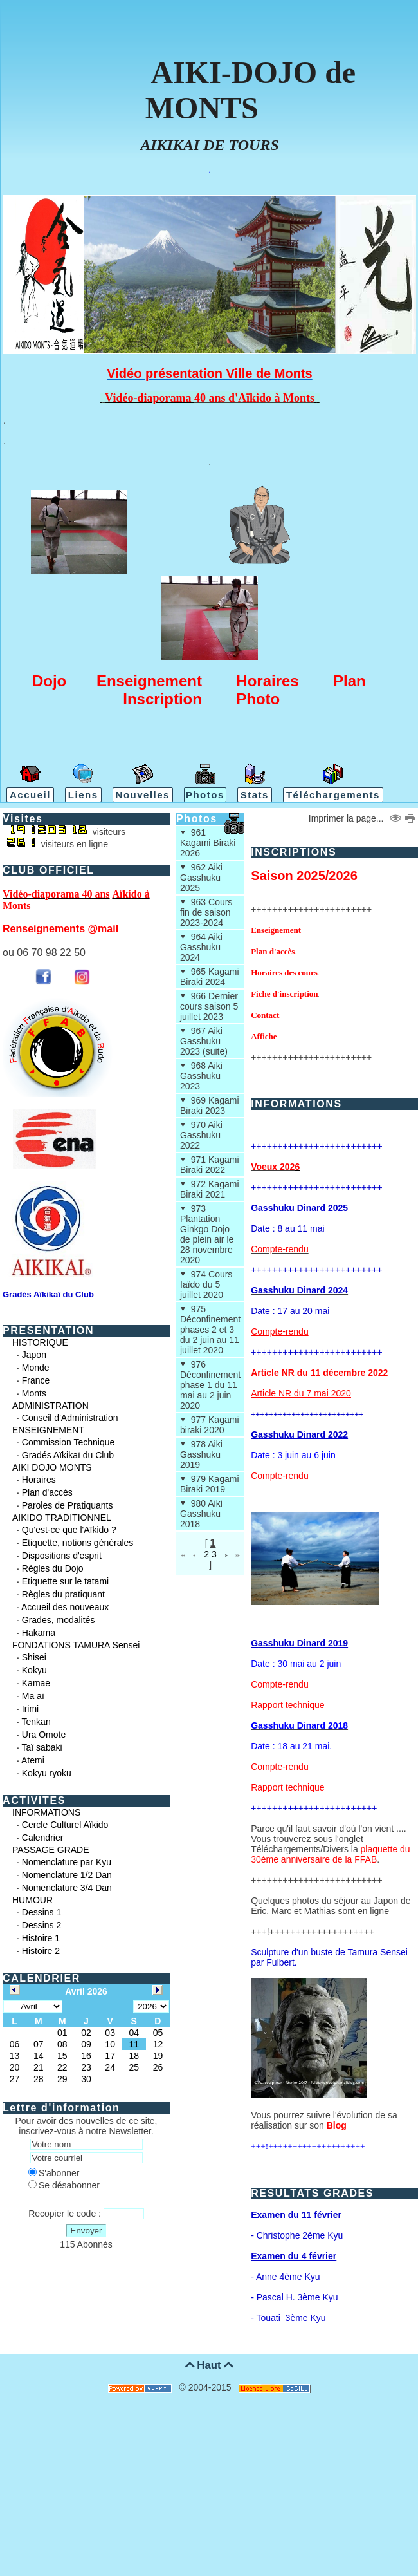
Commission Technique (68, 1442)
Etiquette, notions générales (78, 1542)
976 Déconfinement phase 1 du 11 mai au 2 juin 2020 (210, 1385)
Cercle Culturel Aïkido (65, 1824)
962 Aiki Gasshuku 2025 (201, 877)
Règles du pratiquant (63, 1594)
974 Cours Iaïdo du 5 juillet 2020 (206, 1284)
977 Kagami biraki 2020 (209, 1425)
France (36, 1380)
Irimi (30, 1709)
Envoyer (86, 2230)
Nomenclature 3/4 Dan (67, 1888)
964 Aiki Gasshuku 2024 (201, 947)
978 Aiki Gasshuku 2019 (201, 1454)
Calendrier (43, 1837)
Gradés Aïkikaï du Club (68, 1455)
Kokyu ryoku (46, 1773)
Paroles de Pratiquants (67, 1505)
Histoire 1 (41, 1938)
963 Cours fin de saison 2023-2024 (206, 912)
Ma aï (33, 1696)
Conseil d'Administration (70, 1418)
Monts (34, 1393)
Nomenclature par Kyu (66, 1862)
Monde (36, 1367)
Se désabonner (64, 2185)
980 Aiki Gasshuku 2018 (201, 1513)
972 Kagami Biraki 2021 (209, 1189)
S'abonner (53, 2173)
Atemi (32, 1760)
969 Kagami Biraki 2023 (209, 1105)
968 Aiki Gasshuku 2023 (201, 1075)
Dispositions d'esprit (62, 1555)
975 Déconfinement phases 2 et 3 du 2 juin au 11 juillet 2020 (210, 1329)
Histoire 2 (41, 1951)
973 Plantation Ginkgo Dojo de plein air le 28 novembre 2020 (206, 1234)
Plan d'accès (47, 1492)
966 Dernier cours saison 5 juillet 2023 (209, 1006)
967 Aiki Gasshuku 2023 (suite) (204, 1041)
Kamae (36, 1683)
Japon (34, 1354)
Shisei (34, 1657)
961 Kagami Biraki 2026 (207, 842)
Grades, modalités (58, 1620)
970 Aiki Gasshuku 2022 (201, 1135)
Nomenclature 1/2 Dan (67, 1875)
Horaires (39, 1479)
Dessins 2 (41, 1925)
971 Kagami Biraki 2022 (209, 1164)
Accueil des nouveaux (65, 1607)
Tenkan (36, 1721)
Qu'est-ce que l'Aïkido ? (69, 1530)
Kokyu (34, 1670)
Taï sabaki (42, 1747)
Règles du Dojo (53, 1568)
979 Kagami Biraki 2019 (209, 1484)
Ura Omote (44, 1734)
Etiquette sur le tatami (65, 1581)
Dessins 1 (41, 1912)
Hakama (38, 1633)
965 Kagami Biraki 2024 (209, 976)
